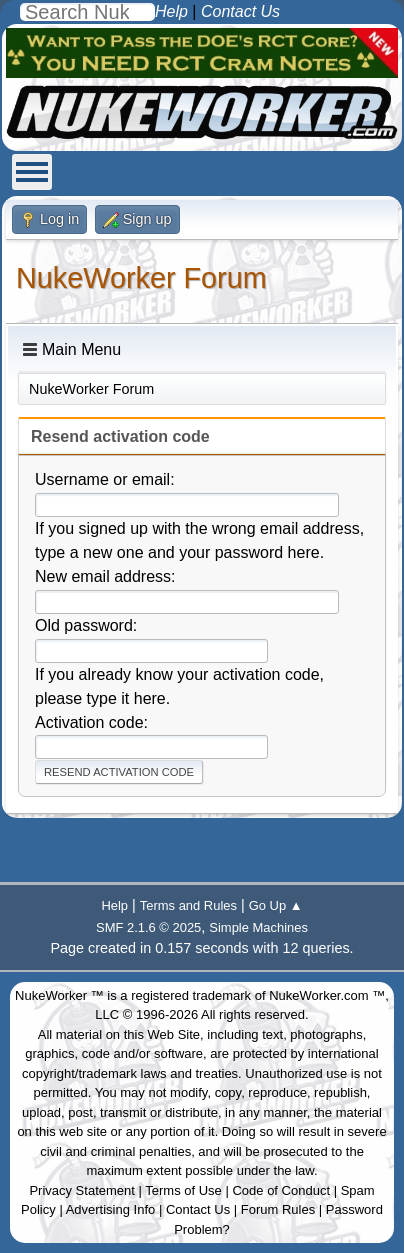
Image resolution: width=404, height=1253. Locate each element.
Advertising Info (111, 1209)
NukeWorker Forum (141, 278)
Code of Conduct (281, 1190)
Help (114, 905)
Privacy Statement (82, 1190)
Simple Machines (258, 927)
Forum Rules (278, 1209)
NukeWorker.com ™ (327, 995)
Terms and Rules (188, 905)
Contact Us (198, 1209)
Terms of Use (183, 1190)
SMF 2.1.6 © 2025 (148, 927)
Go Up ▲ (276, 905)
